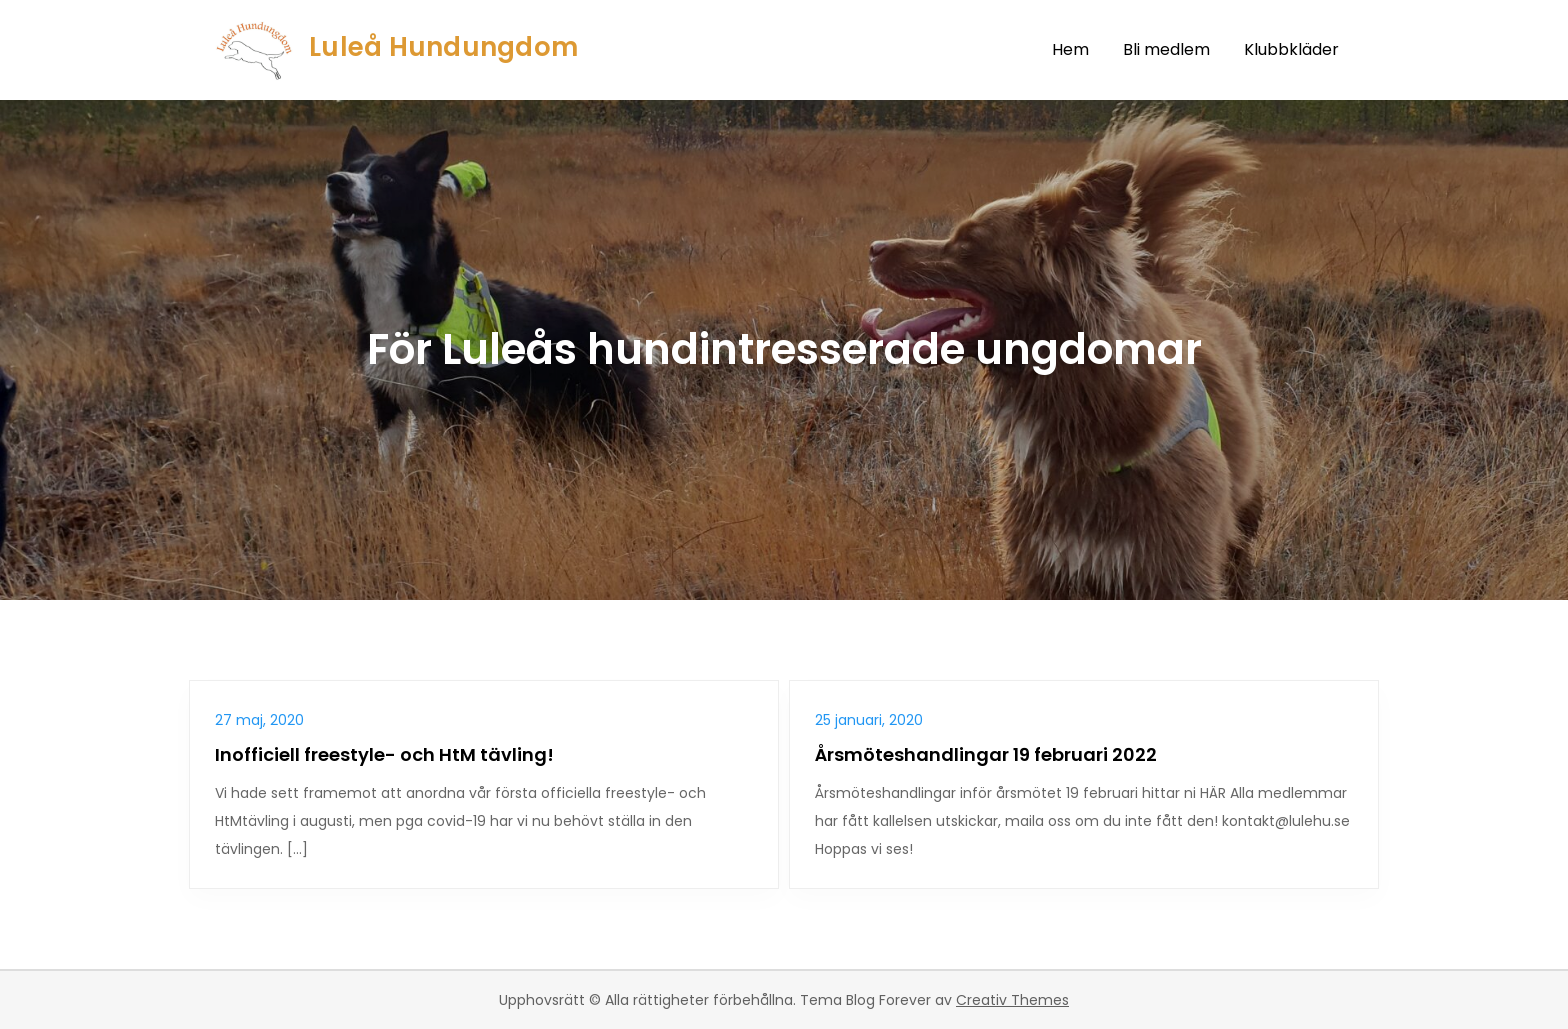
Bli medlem (1166, 49)
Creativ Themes (1012, 1000)
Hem (1070, 49)
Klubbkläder (1291, 49)
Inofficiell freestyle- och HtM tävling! (384, 754)
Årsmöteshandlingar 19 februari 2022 (986, 754)
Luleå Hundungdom (443, 47)
